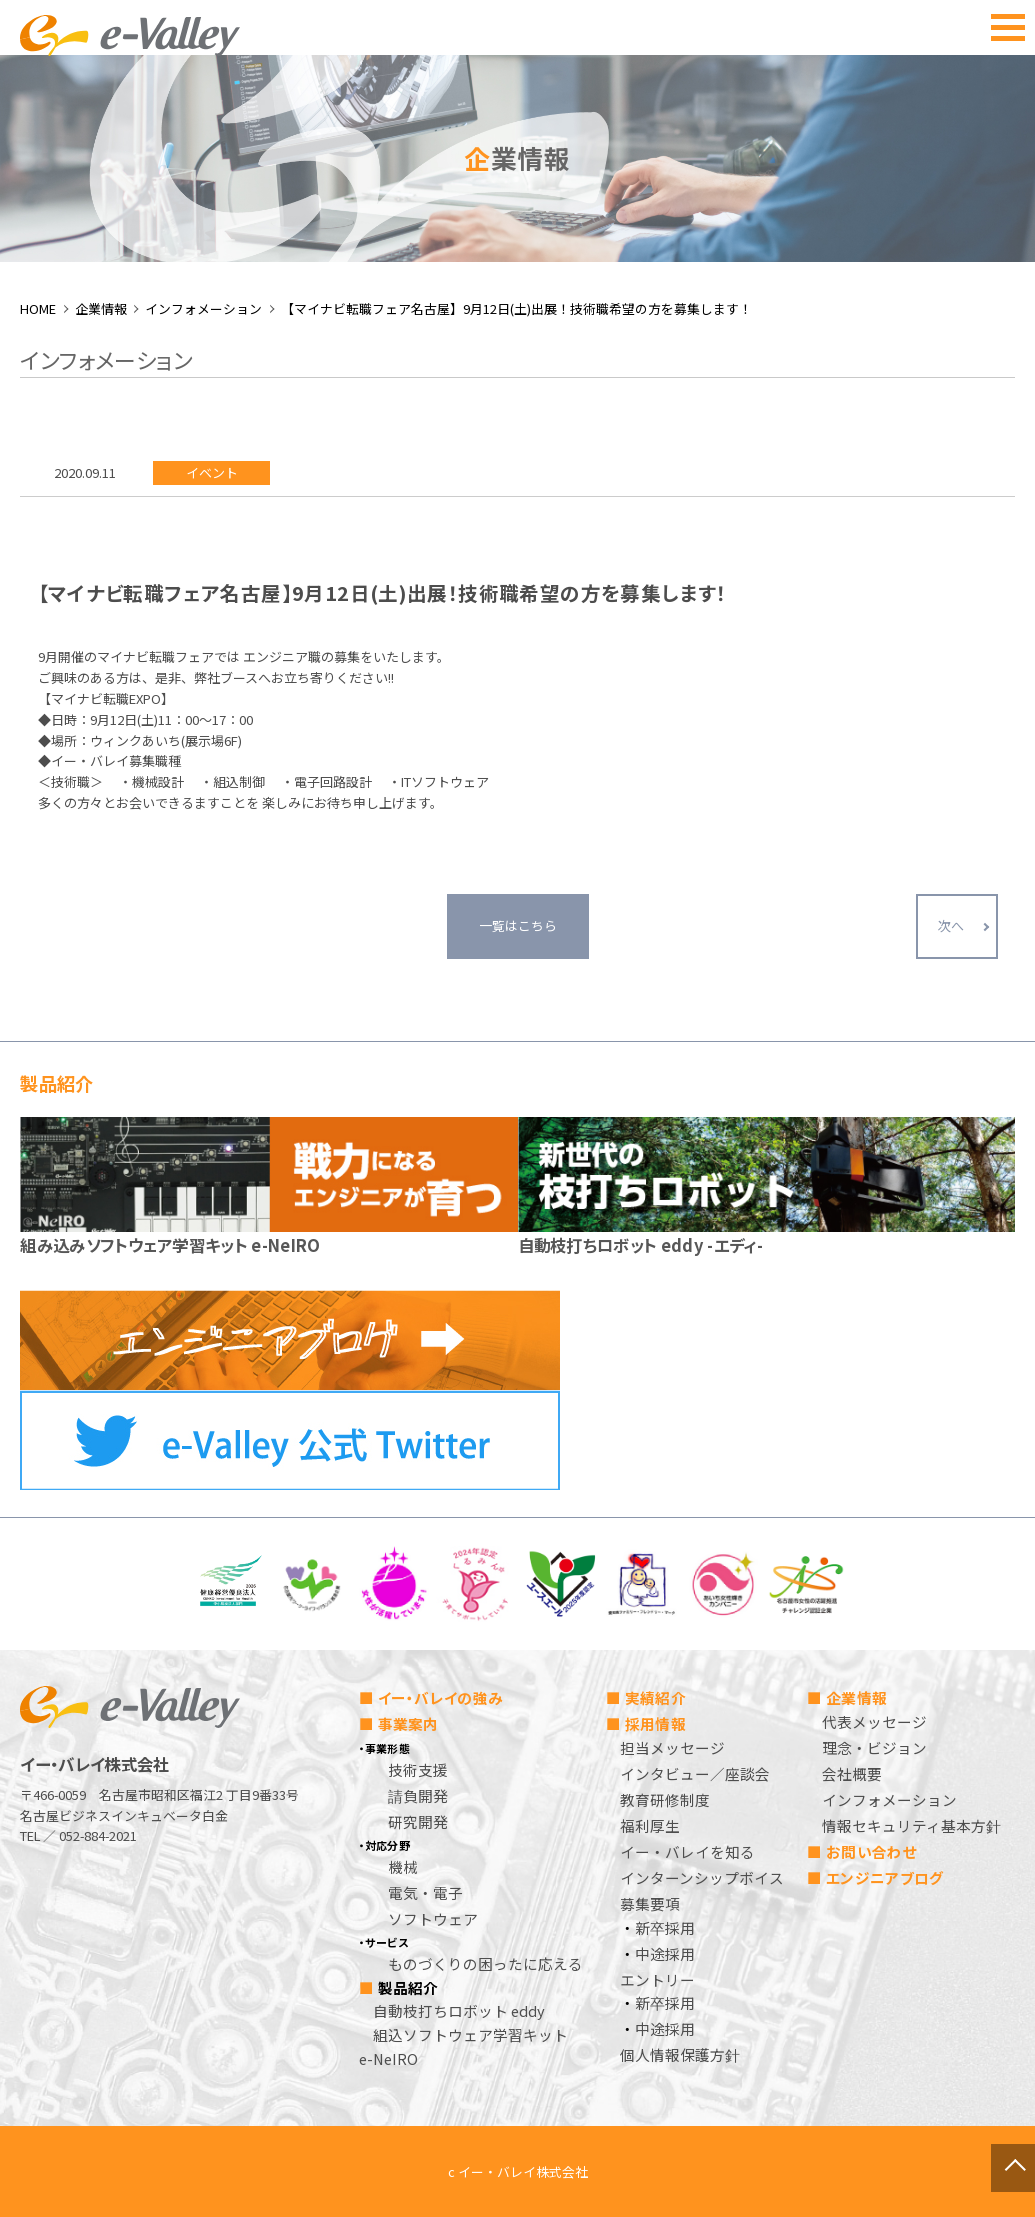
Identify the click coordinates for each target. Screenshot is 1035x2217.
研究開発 (418, 1821)
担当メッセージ (672, 1747)
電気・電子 (425, 1892)
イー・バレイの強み (441, 1697)
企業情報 (101, 308)
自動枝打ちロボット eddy (459, 2010)
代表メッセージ (874, 1721)
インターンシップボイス (702, 1877)
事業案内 (408, 1723)
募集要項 (650, 1903)
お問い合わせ (871, 1851)
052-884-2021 (98, 1835)
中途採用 (665, 1953)
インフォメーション (203, 308)
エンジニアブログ (884, 1877)
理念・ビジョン (874, 1747)
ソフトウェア (433, 1918)
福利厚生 (650, 1825)
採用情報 (655, 1723)
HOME (38, 308)
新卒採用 (665, 1927)
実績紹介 (655, 1697)
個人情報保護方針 (680, 2054)
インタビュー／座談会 (695, 1773)
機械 (403, 1866)
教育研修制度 (665, 1799)
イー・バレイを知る (687, 1851)
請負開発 (418, 1795)
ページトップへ (966, 2148)
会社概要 (852, 1773)
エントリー (657, 1979)
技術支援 (418, 1769)
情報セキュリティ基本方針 (911, 1825)
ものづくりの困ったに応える (485, 1963)
